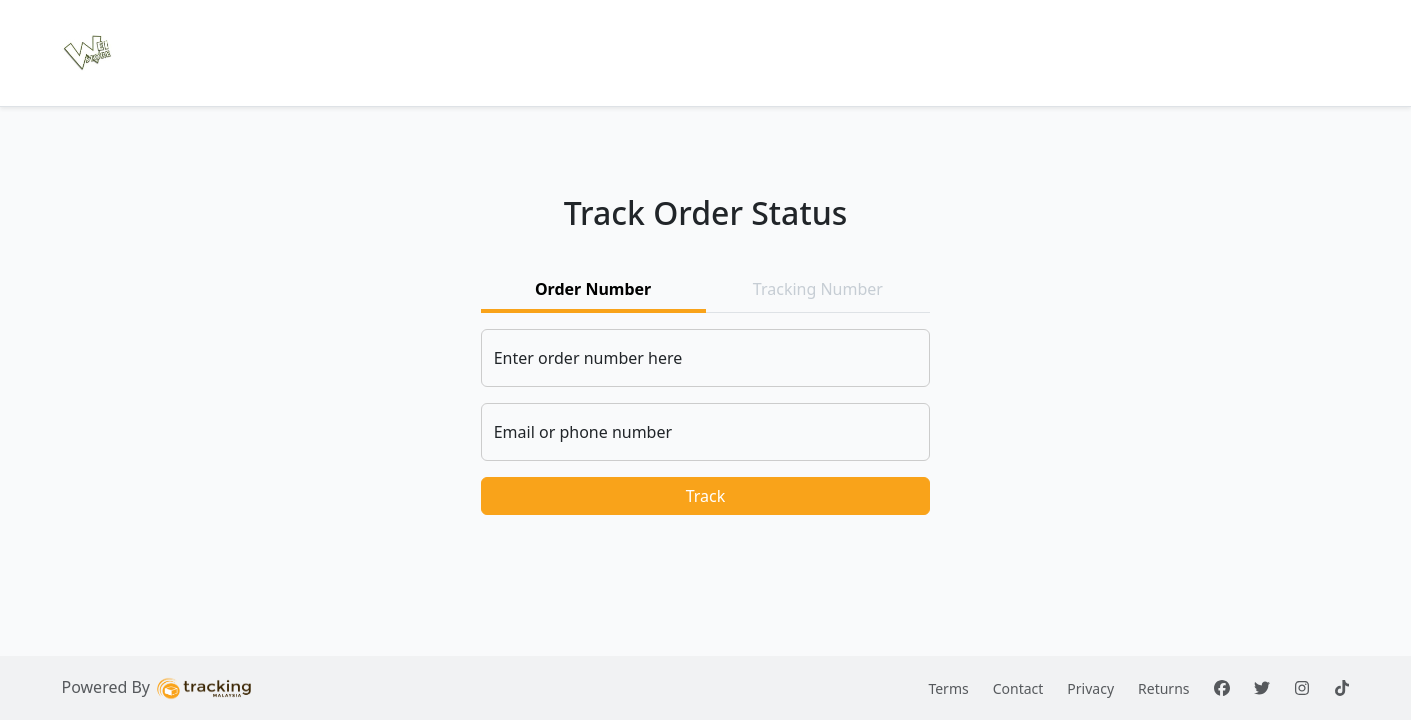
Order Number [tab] (593, 289)
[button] (88, 53)
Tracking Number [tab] (818, 289)
